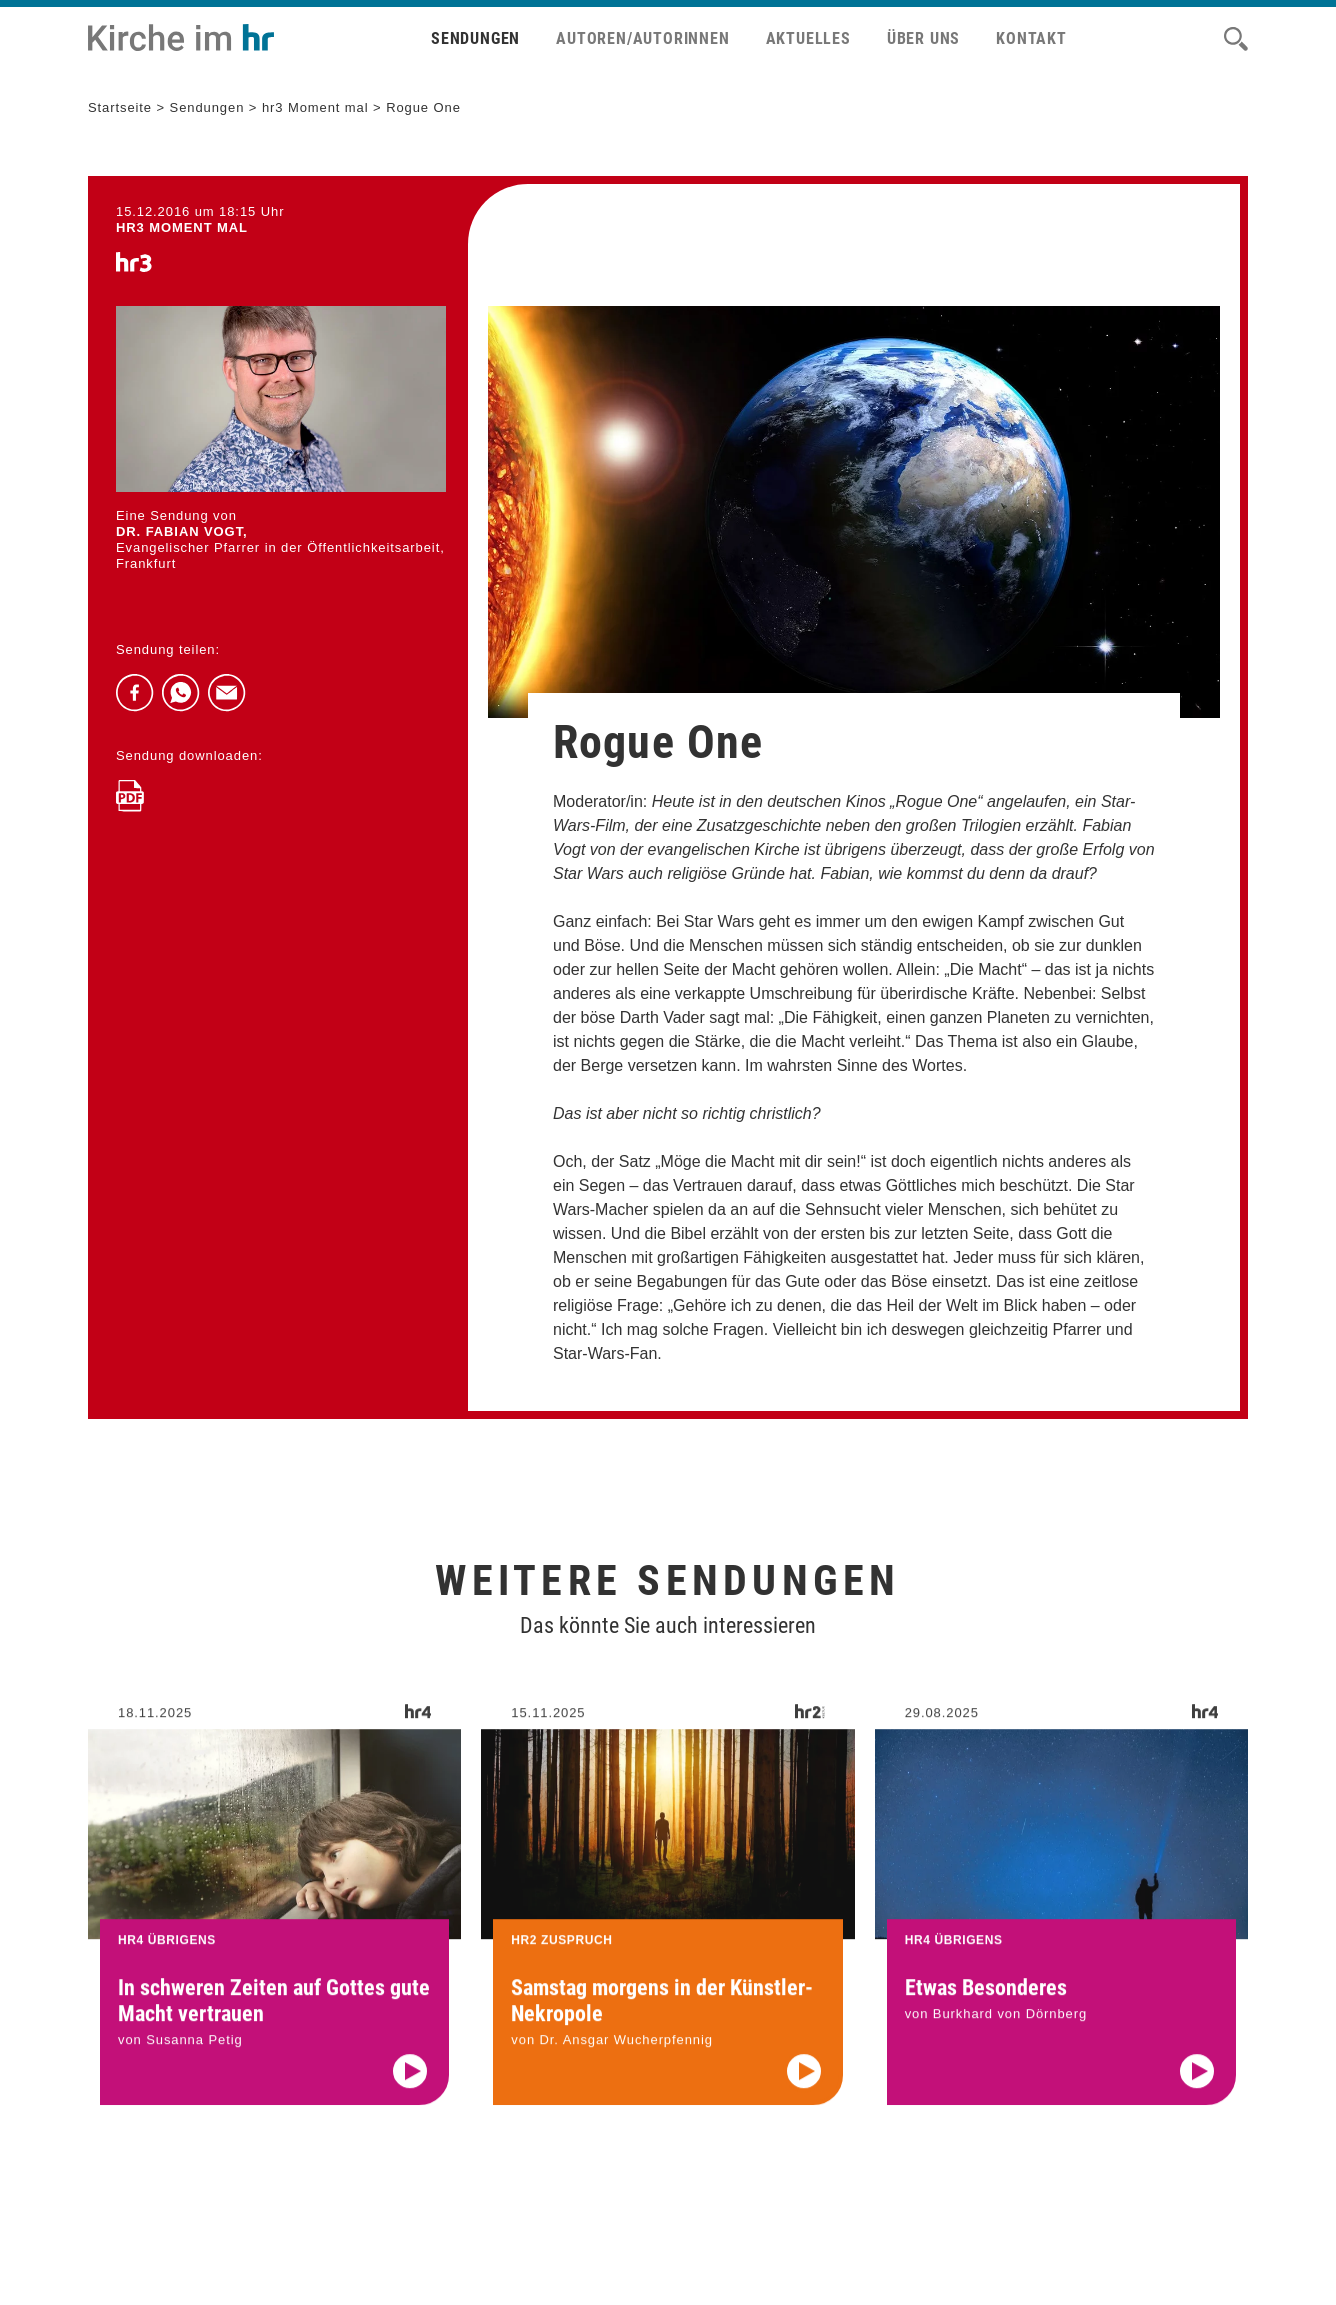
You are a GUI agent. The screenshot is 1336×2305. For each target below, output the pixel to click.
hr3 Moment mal (315, 107)
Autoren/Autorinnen (642, 38)
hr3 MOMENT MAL (182, 227)
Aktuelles (808, 38)
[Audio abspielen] (410, 2091)
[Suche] (1236, 39)
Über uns (923, 38)
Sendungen (475, 38)
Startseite (120, 107)
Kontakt (1031, 38)
